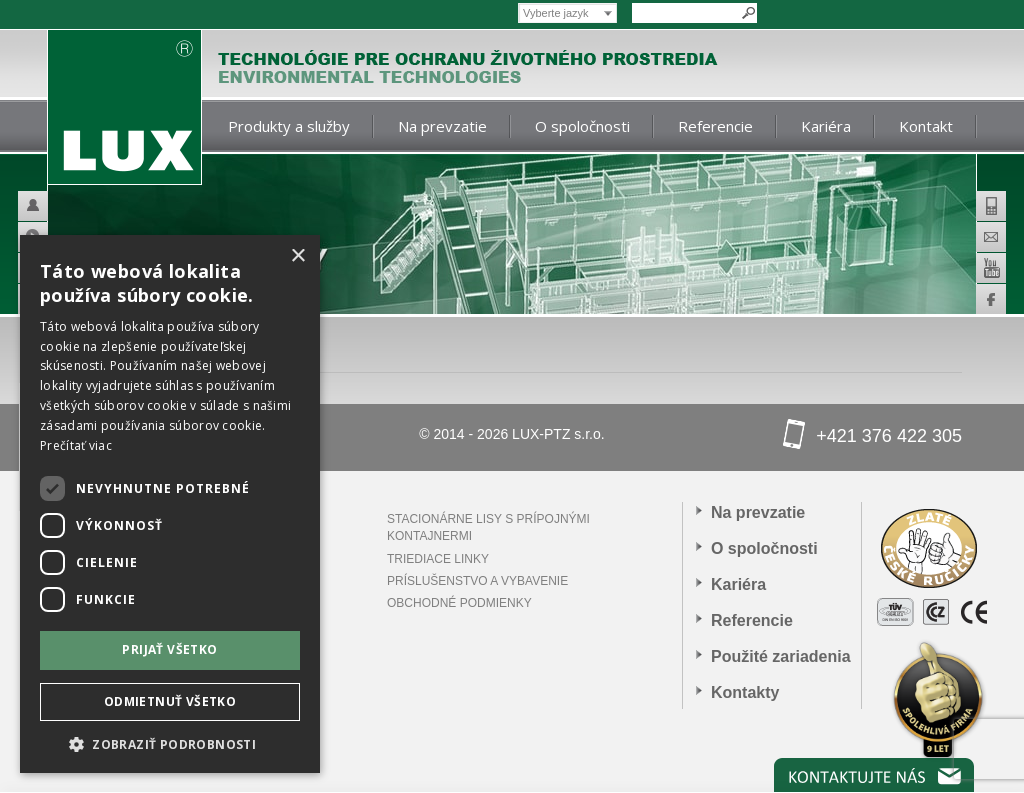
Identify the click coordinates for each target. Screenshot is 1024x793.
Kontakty (745, 692)
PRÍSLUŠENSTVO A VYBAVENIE (477, 581)
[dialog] (170, 504)
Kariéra (826, 126)
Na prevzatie (442, 126)
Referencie (715, 126)
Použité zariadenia (781, 656)
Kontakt (926, 126)
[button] (170, 743)
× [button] (297, 256)
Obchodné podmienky (459, 603)
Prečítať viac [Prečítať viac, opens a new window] (76, 445)
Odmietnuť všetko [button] (170, 701)
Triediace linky (438, 559)
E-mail (991, 237)
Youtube (991, 268)
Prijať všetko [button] (169, 649)
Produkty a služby (289, 126)
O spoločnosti (582, 126)
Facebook (991, 299)
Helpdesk (61, 206)
